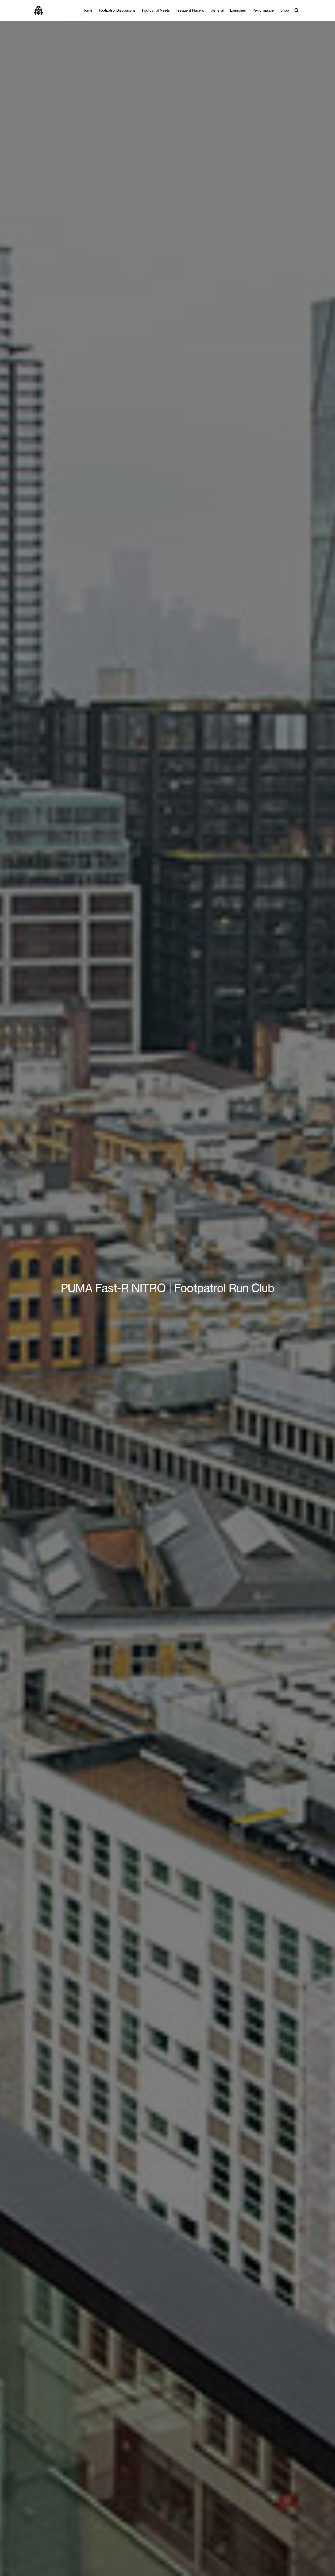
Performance (263, 10)
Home (87, 10)
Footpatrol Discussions (117, 10)
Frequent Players (190, 10)
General (217, 10)
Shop (284, 10)
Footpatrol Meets (156, 10)
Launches (238, 10)
